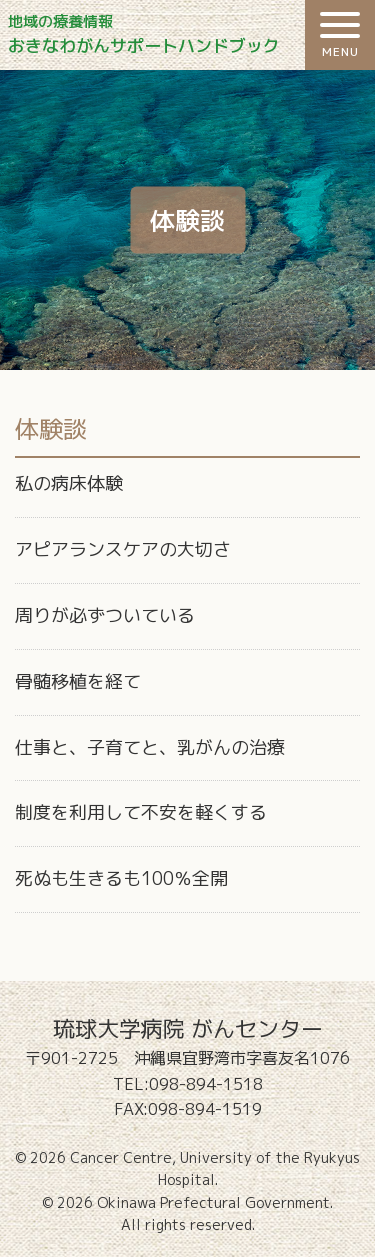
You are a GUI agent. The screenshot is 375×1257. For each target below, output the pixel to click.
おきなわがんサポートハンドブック (192, 34)
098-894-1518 (206, 1084)
